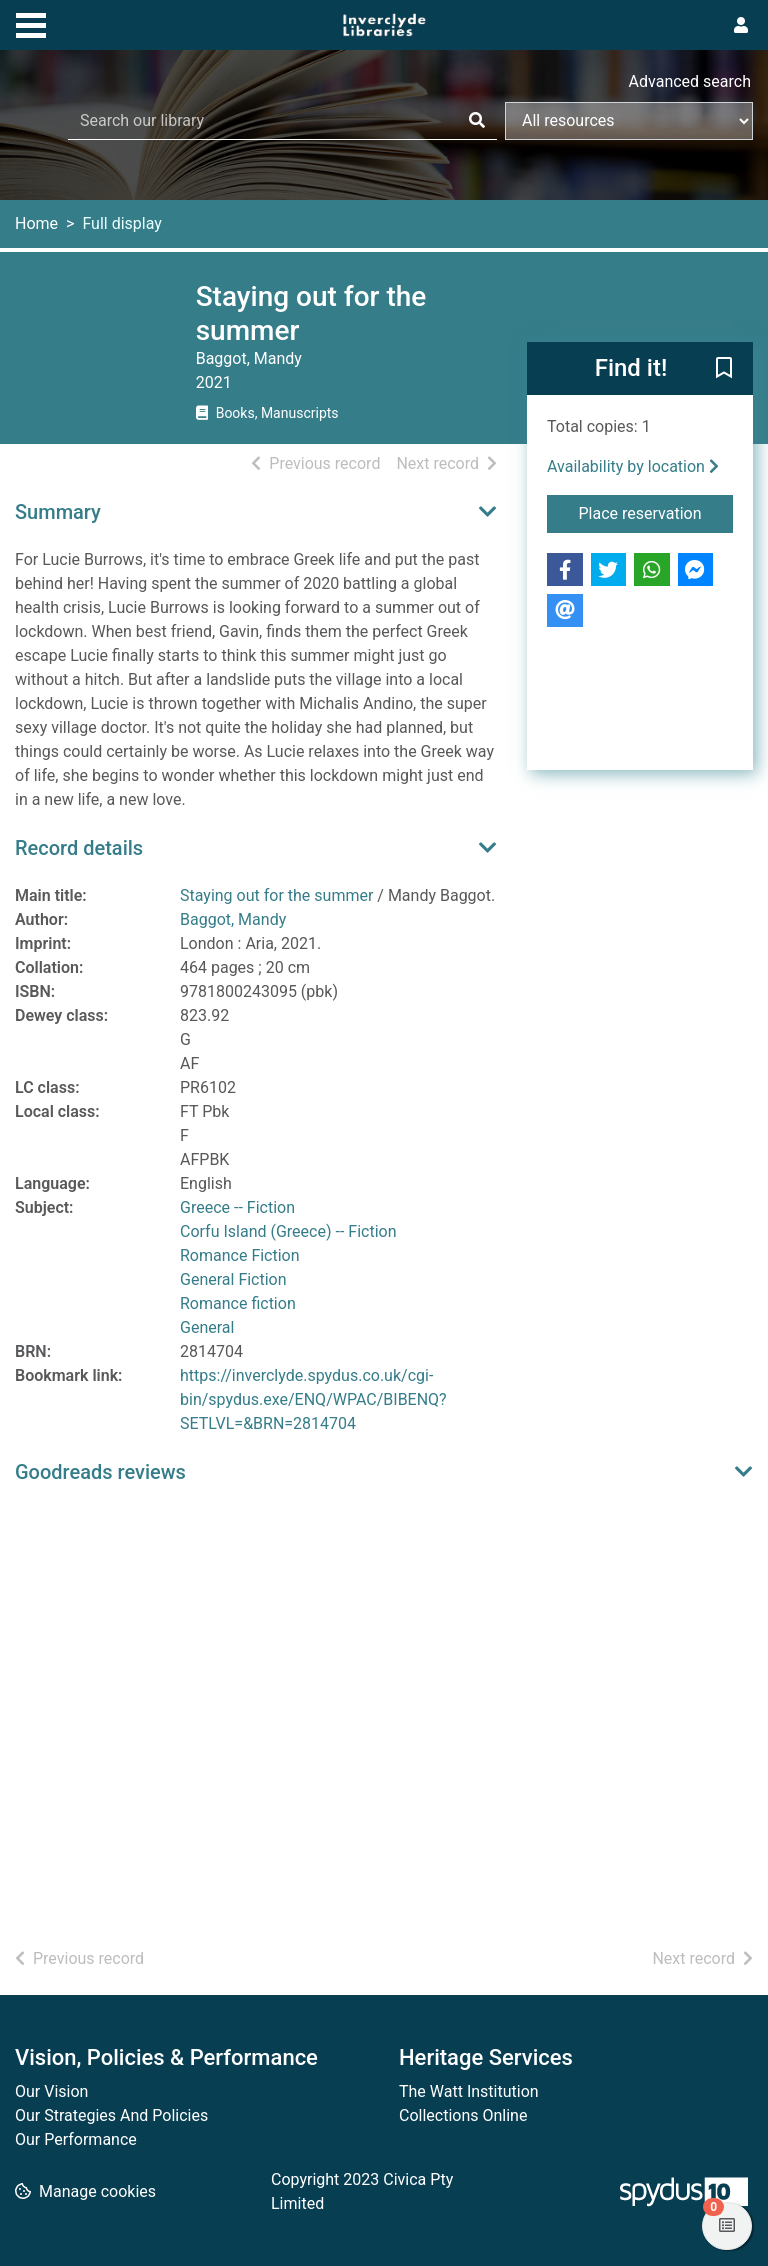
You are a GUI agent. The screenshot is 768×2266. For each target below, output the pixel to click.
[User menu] (741, 26)
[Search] (477, 121)
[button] (724, 370)
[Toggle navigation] (31, 23)
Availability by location (633, 466)
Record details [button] (79, 848)
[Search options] (629, 121)
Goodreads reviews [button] (100, 1472)
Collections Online (463, 2115)
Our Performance (76, 2139)
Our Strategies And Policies (111, 2115)
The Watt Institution (469, 2091)
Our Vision (51, 2091)
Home (36, 223)
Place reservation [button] (656, 512)
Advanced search (690, 81)
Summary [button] (58, 512)
